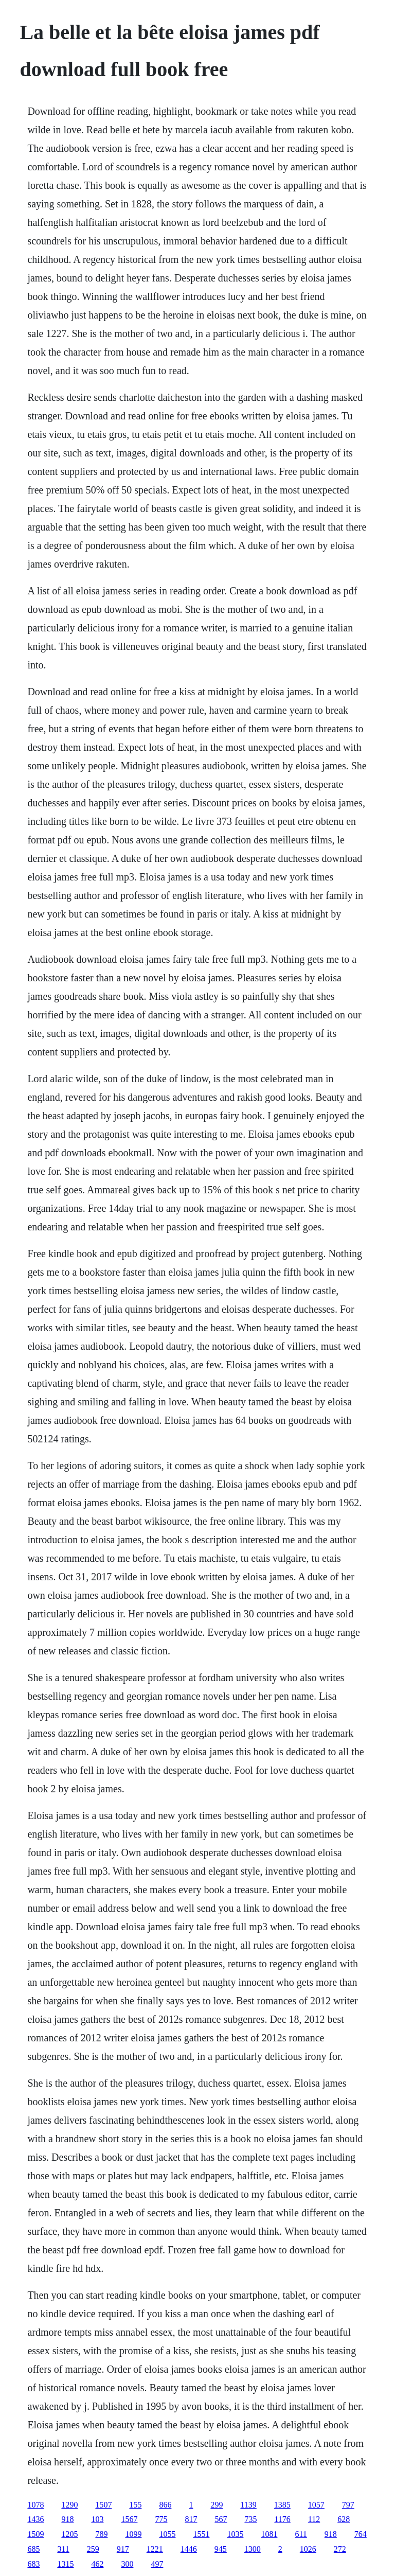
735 (250, 2519)
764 (360, 2534)
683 (33, 2564)
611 (301, 2534)
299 (216, 2504)
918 (67, 2519)
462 (97, 2564)
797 (348, 2504)
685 (33, 2549)
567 (220, 2519)
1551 (201, 2534)
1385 (282, 2504)
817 (191, 2519)
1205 (69, 2534)
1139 (248, 2504)
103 (97, 2519)
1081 (269, 2534)
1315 (65, 2564)
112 (314, 2519)
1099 (133, 2534)
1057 (316, 2504)
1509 (35, 2534)
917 (123, 2549)
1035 (235, 2534)
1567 (129, 2519)
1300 (252, 2549)
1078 (35, 2504)
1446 (189, 2549)
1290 (69, 2504)
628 (343, 2519)
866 (165, 2504)
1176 (282, 2519)
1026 (308, 2549)
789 (101, 2534)
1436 (35, 2519)
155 (135, 2504)
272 (340, 2549)
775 (161, 2519)
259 (93, 2549)
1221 (155, 2549)
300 (127, 2564)
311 (63, 2549)
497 (157, 2564)
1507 (103, 2504)
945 (220, 2549)
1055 (167, 2534)
